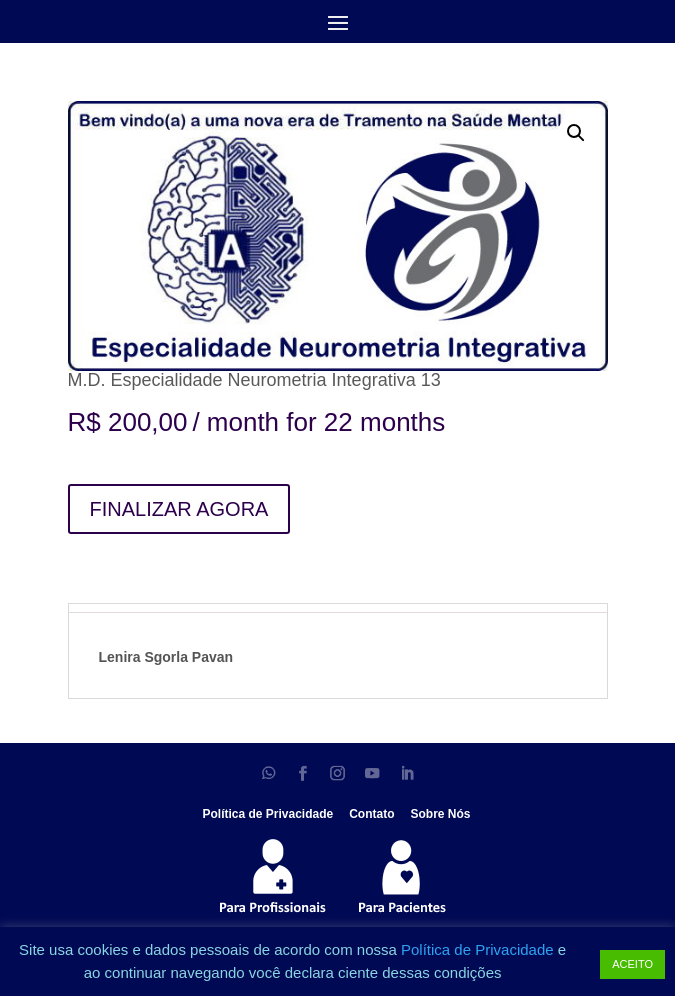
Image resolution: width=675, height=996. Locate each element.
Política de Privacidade (479, 949)
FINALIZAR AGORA (179, 509)
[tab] (338, 608)
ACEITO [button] (632, 964)
